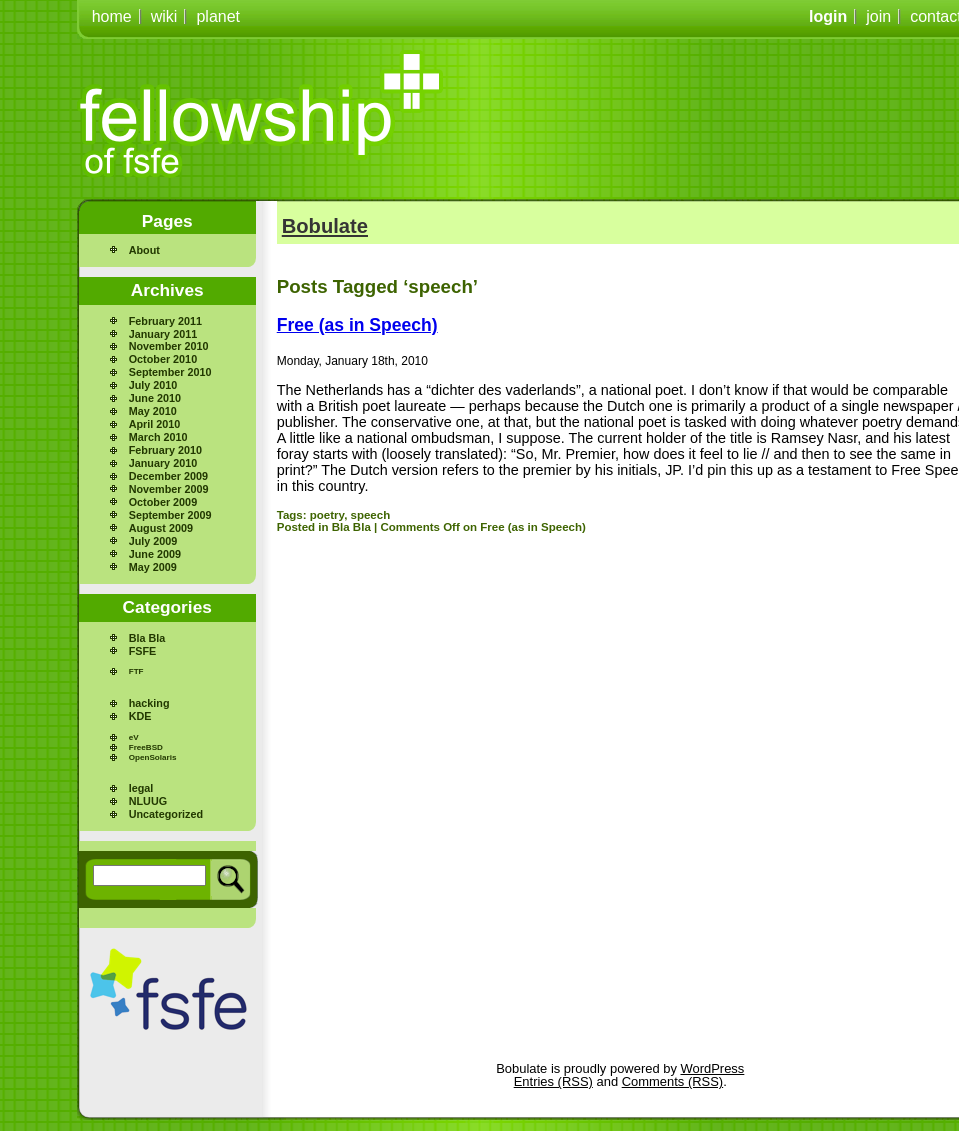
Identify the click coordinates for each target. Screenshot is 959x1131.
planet (218, 16)
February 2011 (165, 321)
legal (141, 788)
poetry (327, 515)
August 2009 (161, 528)
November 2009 (169, 489)
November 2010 (169, 346)
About (144, 250)
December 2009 (168, 476)
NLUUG (148, 801)
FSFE (143, 651)
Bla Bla (147, 638)
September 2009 (170, 515)
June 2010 (155, 398)
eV (134, 737)
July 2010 (153, 385)
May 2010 (153, 411)
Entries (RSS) (553, 1081)
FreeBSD (146, 747)
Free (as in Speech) (357, 325)
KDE (140, 716)
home (112, 16)
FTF (136, 671)
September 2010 (170, 372)
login (828, 16)
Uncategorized (166, 814)
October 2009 (163, 502)
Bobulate (325, 226)
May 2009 (153, 567)
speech (371, 515)
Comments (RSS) (672, 1081)
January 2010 (163, 463)
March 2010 (158, 437)
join (878, 16)
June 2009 (155, 554)
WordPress (713, 1068)
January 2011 (163, 334)
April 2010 (155, 424)
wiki (164, 16)
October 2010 (163, 359)
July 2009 (153, 541)
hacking (149, 703)
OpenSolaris (153, 757)
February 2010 (165, 450)
